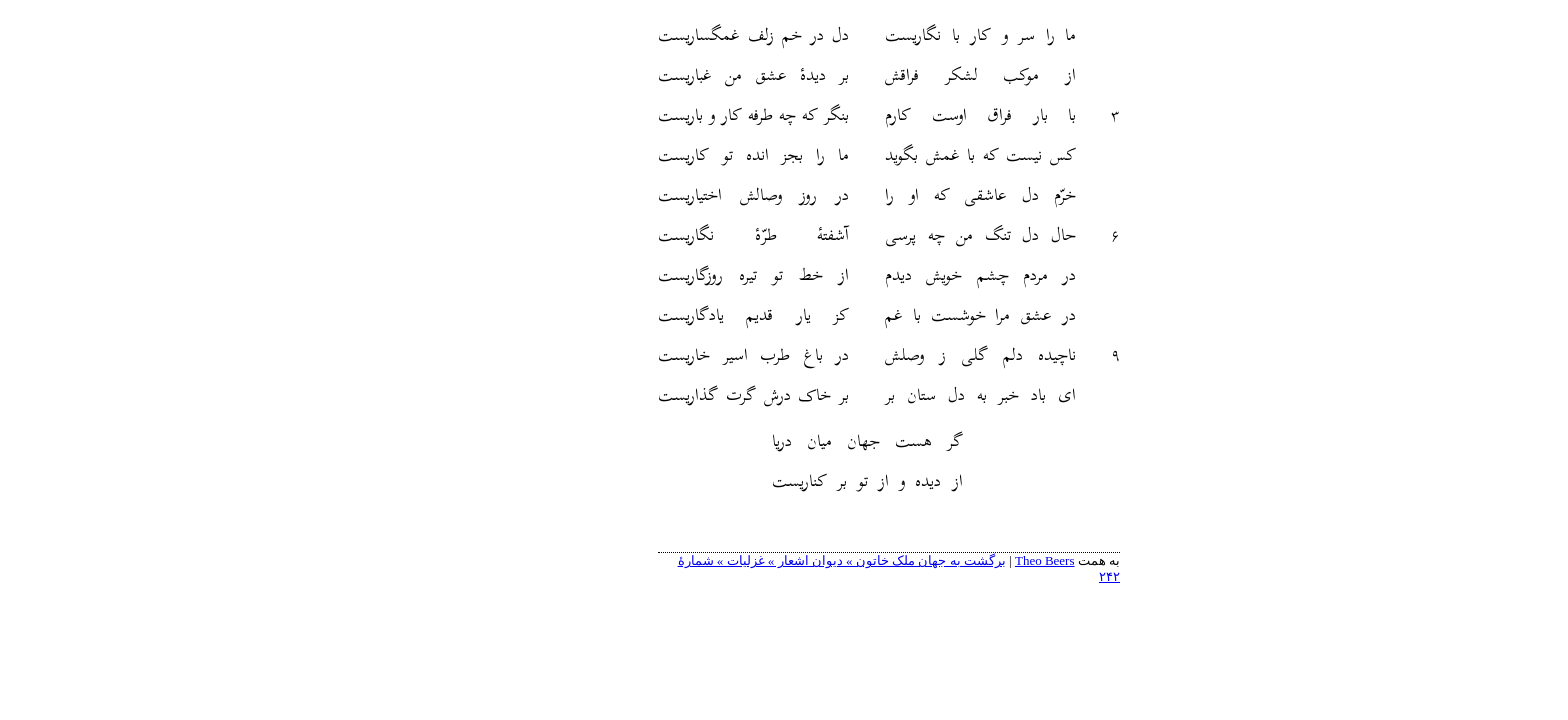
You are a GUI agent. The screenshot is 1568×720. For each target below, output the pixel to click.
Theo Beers (940, 560)
